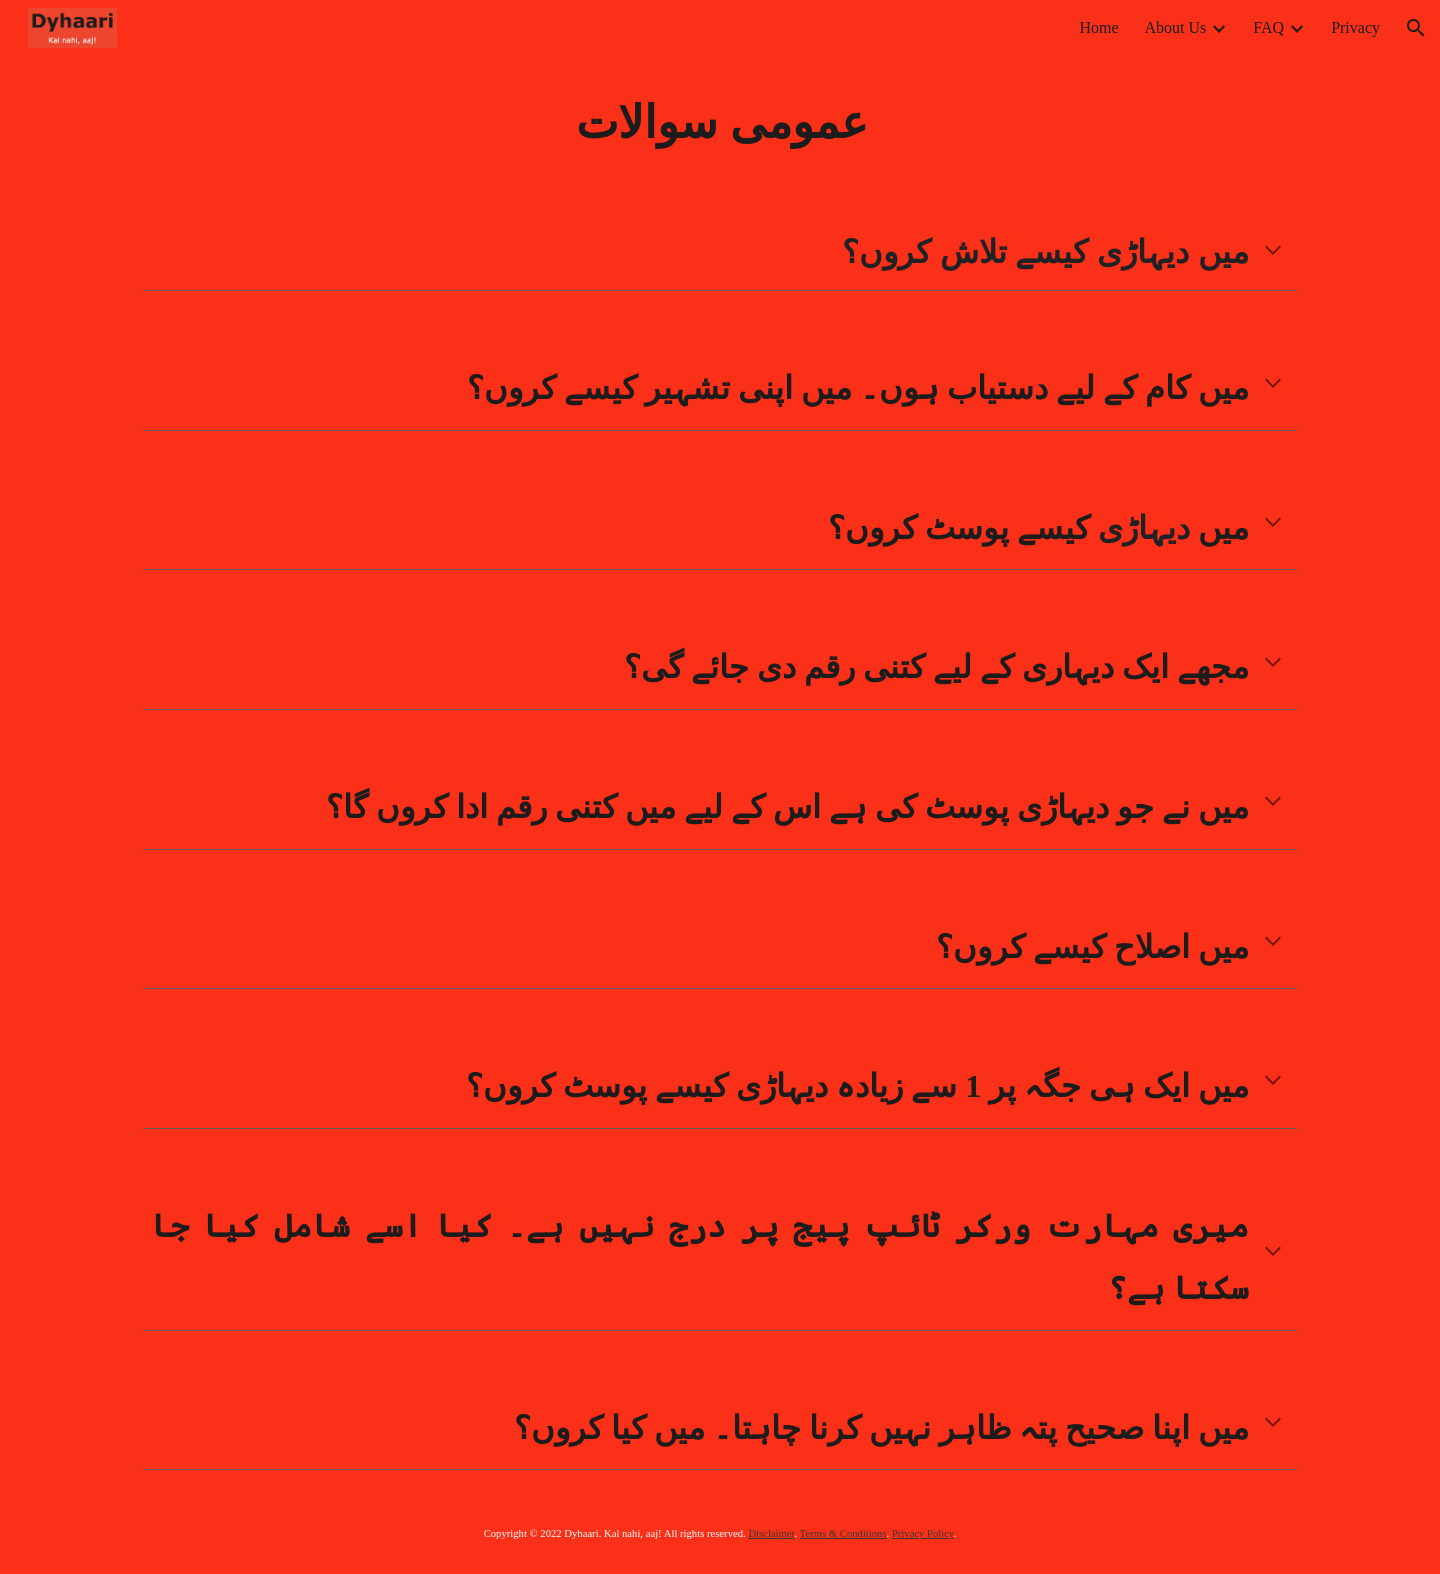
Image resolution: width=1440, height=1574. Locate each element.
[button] (1416, 28)
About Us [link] (1176, 27)
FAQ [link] (1268, 27)
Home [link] (1098, 27)
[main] (720, 123)
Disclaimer (771, 1533)
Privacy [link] (1355, 27)
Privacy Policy (923, 1533)
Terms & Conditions (843, 1533)
